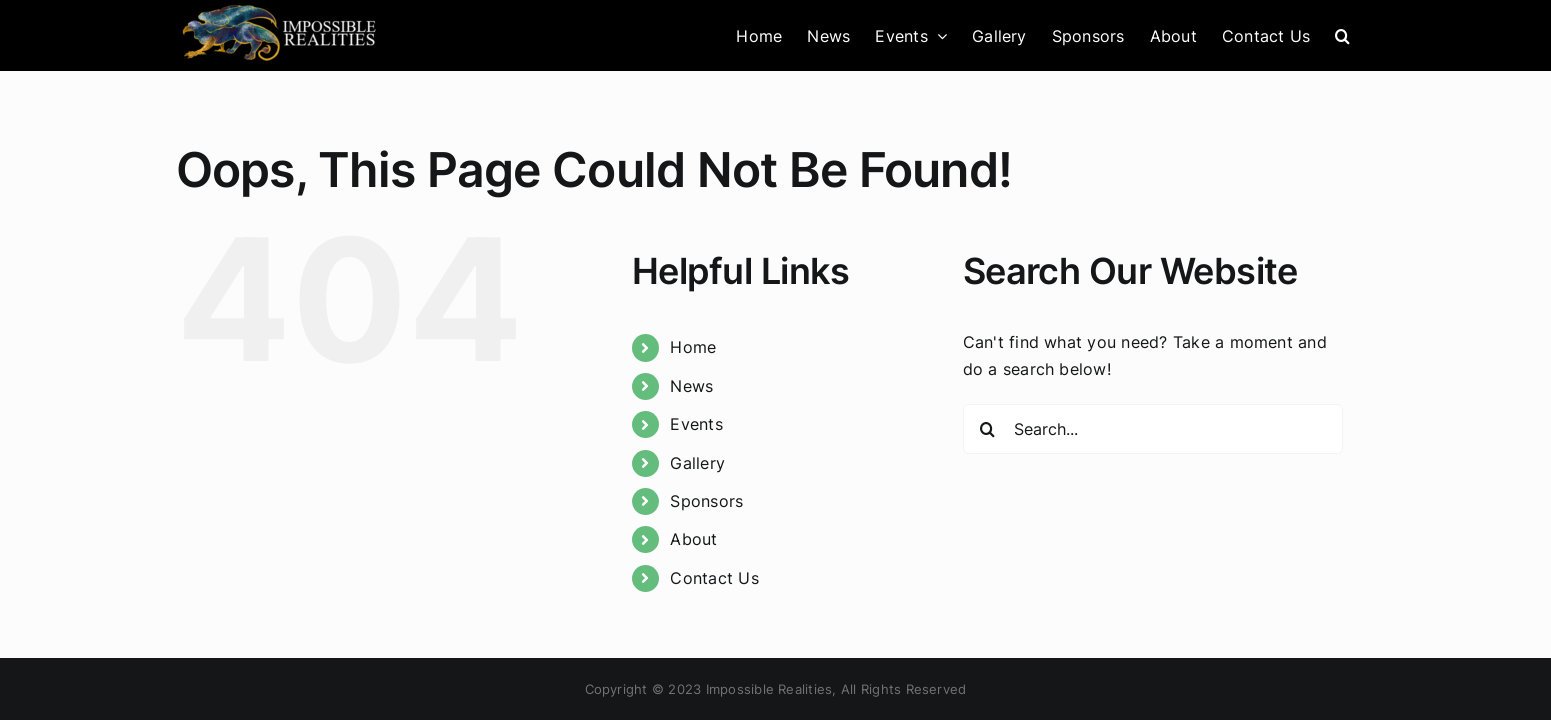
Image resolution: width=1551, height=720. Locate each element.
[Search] (988, 429)
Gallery (697, 463)
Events (696, 424)
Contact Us (714, 578)
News (691, 386)
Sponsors (706, 501)
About (693, 539)
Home (693, 347)
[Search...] (1153, 429)
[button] (1367, 35)
